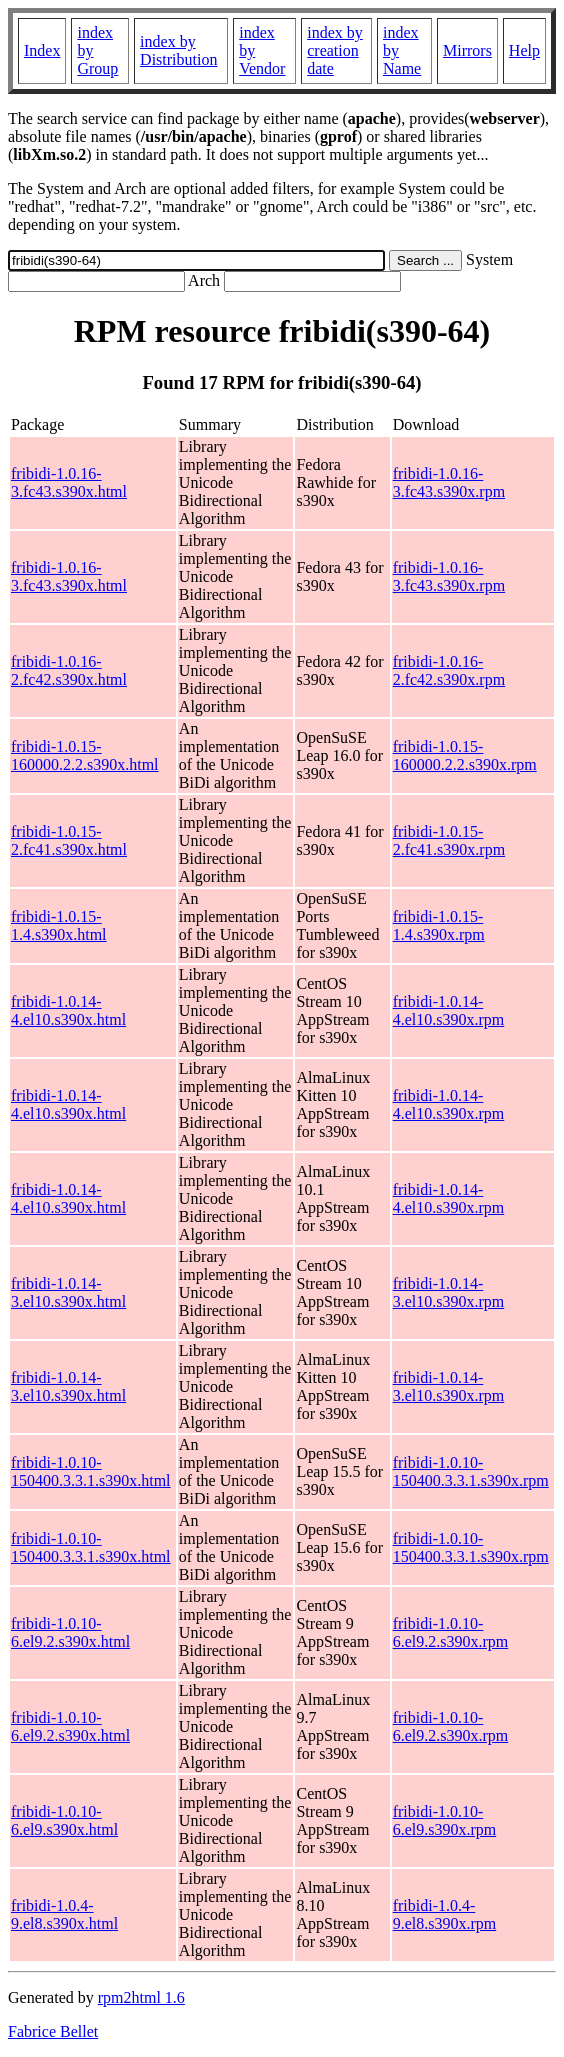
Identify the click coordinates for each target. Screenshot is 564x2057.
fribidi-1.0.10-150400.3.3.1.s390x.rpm (471, 1471)
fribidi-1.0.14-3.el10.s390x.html (68, 1292)
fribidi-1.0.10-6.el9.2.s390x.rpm (451, 1632)
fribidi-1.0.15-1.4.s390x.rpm (439, 925)
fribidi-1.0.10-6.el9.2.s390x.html (70, 1632)
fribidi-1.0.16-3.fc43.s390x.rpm (449, 482)
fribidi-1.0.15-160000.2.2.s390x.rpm (465, 755)
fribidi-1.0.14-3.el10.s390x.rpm (449, 1292)
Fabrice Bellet (53, 2031)
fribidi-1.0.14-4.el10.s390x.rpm (449, 1010)
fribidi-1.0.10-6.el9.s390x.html (64, 1820)
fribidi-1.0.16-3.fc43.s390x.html (69, 482)
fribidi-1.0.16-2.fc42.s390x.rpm (449, 670)
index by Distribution (178, 50)
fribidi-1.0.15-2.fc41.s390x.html (69, 840)
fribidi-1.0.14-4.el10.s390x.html (68, 1010)
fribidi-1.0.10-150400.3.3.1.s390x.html (91, 1471)
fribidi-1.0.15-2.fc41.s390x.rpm (449, 840)
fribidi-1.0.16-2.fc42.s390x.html (69, 670)
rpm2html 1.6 (141, 1997)
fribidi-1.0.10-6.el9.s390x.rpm (445, 1820)
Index (42, 50)
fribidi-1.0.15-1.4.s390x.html (59, 925)
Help (524, 50)
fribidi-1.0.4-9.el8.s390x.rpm (445, 1914)
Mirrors (467, 50)
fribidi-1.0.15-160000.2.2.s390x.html (85, 755)
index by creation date (335, 50)
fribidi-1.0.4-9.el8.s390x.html (64, 1914)
